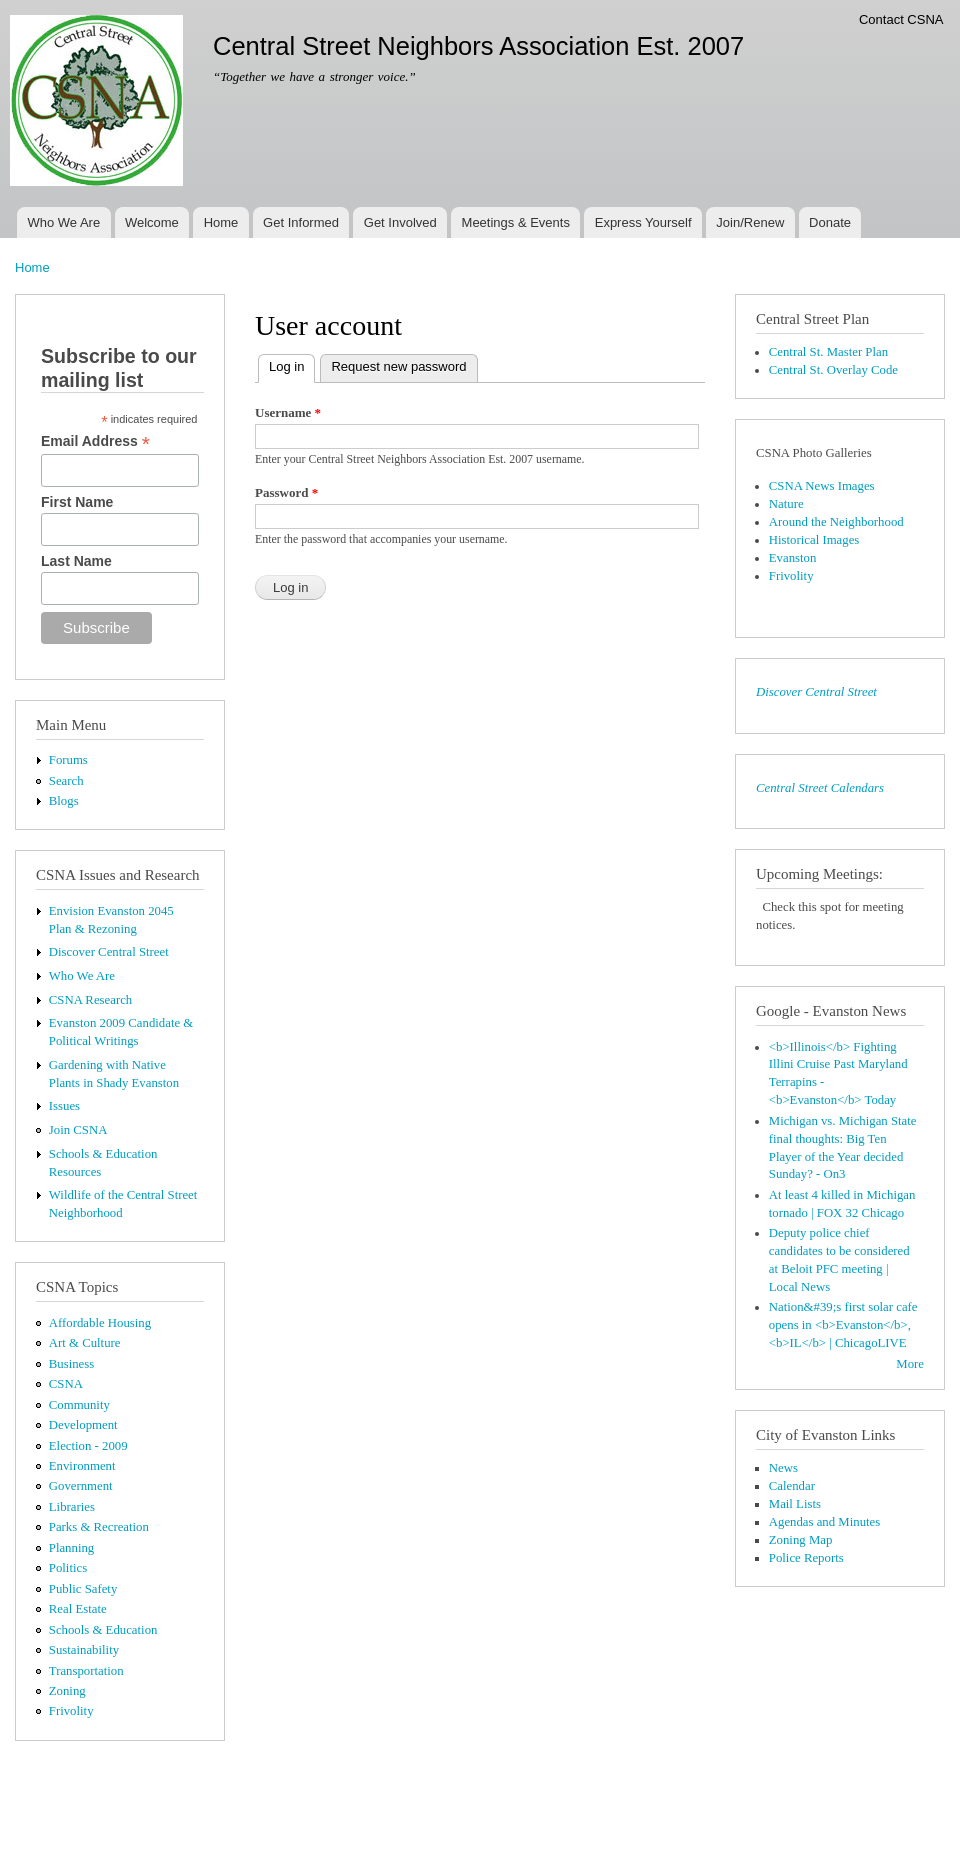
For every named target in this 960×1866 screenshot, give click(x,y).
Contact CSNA (901, 19)
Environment (82, 1466)
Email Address (95, 441)
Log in (292, 364)
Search (66, 781)
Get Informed (301, 222)
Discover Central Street (109, 952)
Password (286, 492)
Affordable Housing (100, 1323)
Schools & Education (103, 1630)
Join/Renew (750, 222)
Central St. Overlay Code (833, 370)
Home (221, 222)
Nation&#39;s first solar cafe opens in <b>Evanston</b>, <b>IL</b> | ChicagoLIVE (843, 1325)
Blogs (64, 801)
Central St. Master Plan (828, 352)
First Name (77, 502)
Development (83, 1425)
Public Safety (83, 1589)
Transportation (86, 1671)
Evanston (793, 558)
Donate (830, 222)
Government (81, 1486)
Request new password (398, 366)
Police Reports (806, 1558)
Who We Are (63, 222)
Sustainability (84, 1650)
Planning (71, 1548)
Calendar (792, 1486)
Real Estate (78, 1609)
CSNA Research (90, 1000)
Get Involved (400, 222)
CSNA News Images (822, 486)
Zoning (67, 1691)
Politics (68, 1568)
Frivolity (71, 1711)
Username (288, 412)
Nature (786, 504)
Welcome (152, 222)
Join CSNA (78, 1130)
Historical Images (814, 540)
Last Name (76, 561)
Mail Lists (795, 1504)
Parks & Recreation (99, 1527)
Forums (68, 760)
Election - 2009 (88, 1446)
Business (71, 1364)
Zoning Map (801, 1540)
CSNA (66, 1384)
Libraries (72, 1507)
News (783, 1468)
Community (79, 1405)
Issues (64, 1106)
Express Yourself (643, 222)
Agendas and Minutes (824, 1522)
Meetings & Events (516, 222)
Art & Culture (85, 1343)
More (910, 1364)
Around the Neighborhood (836, 522)
